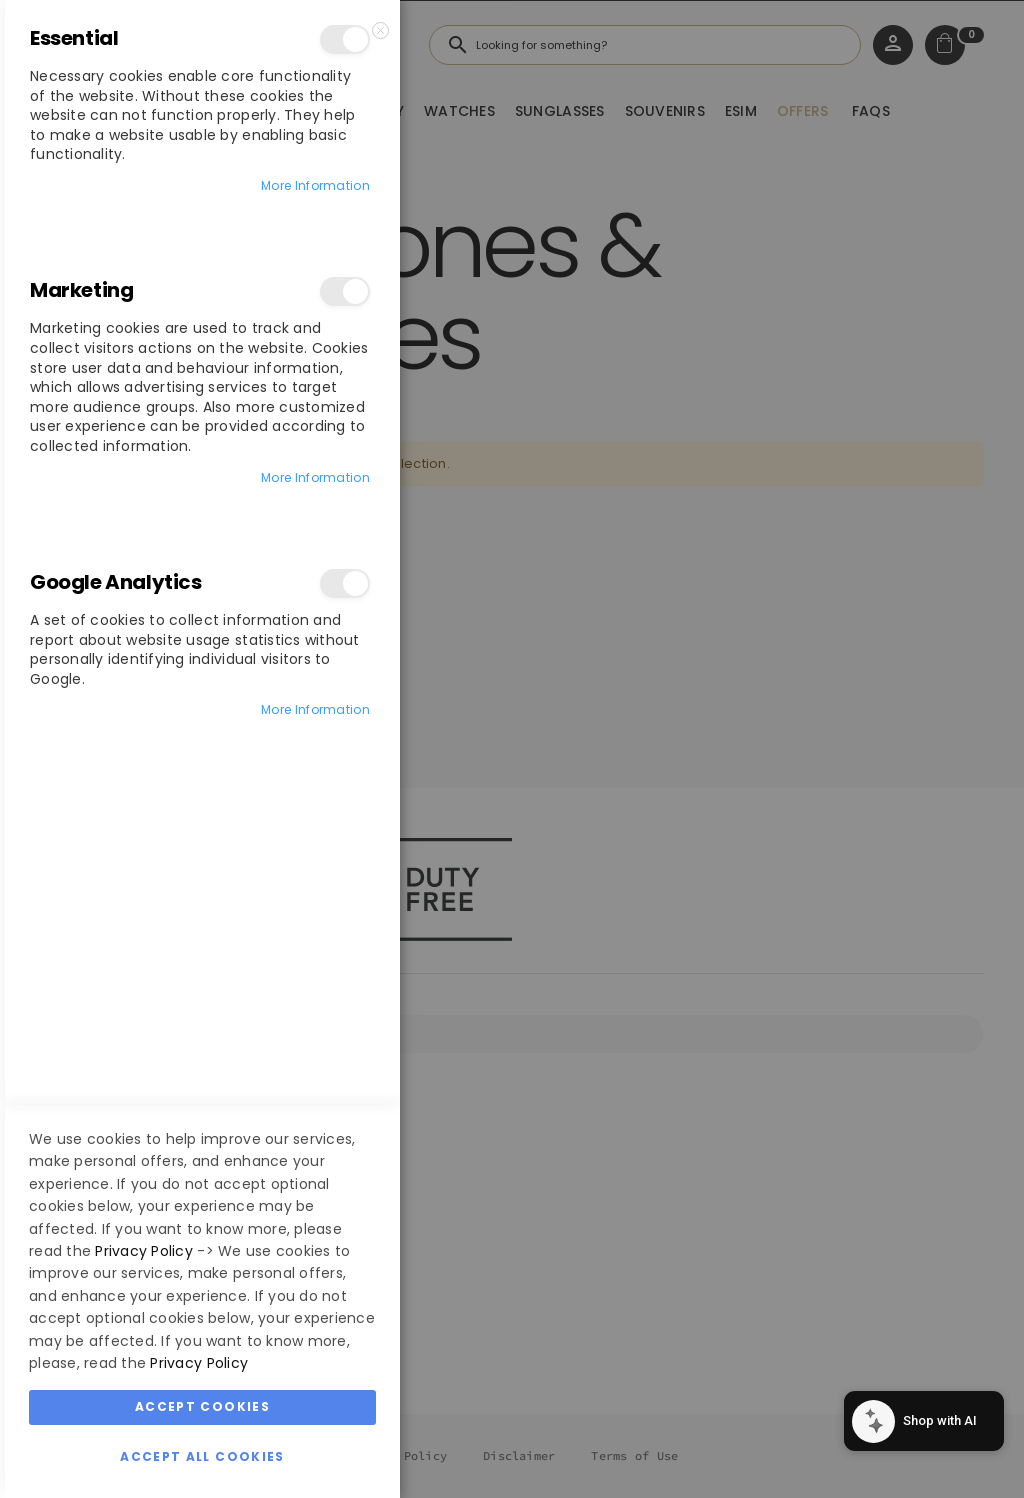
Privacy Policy (144, 1251)
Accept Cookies (202, 1406)
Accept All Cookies (202, 1456)
